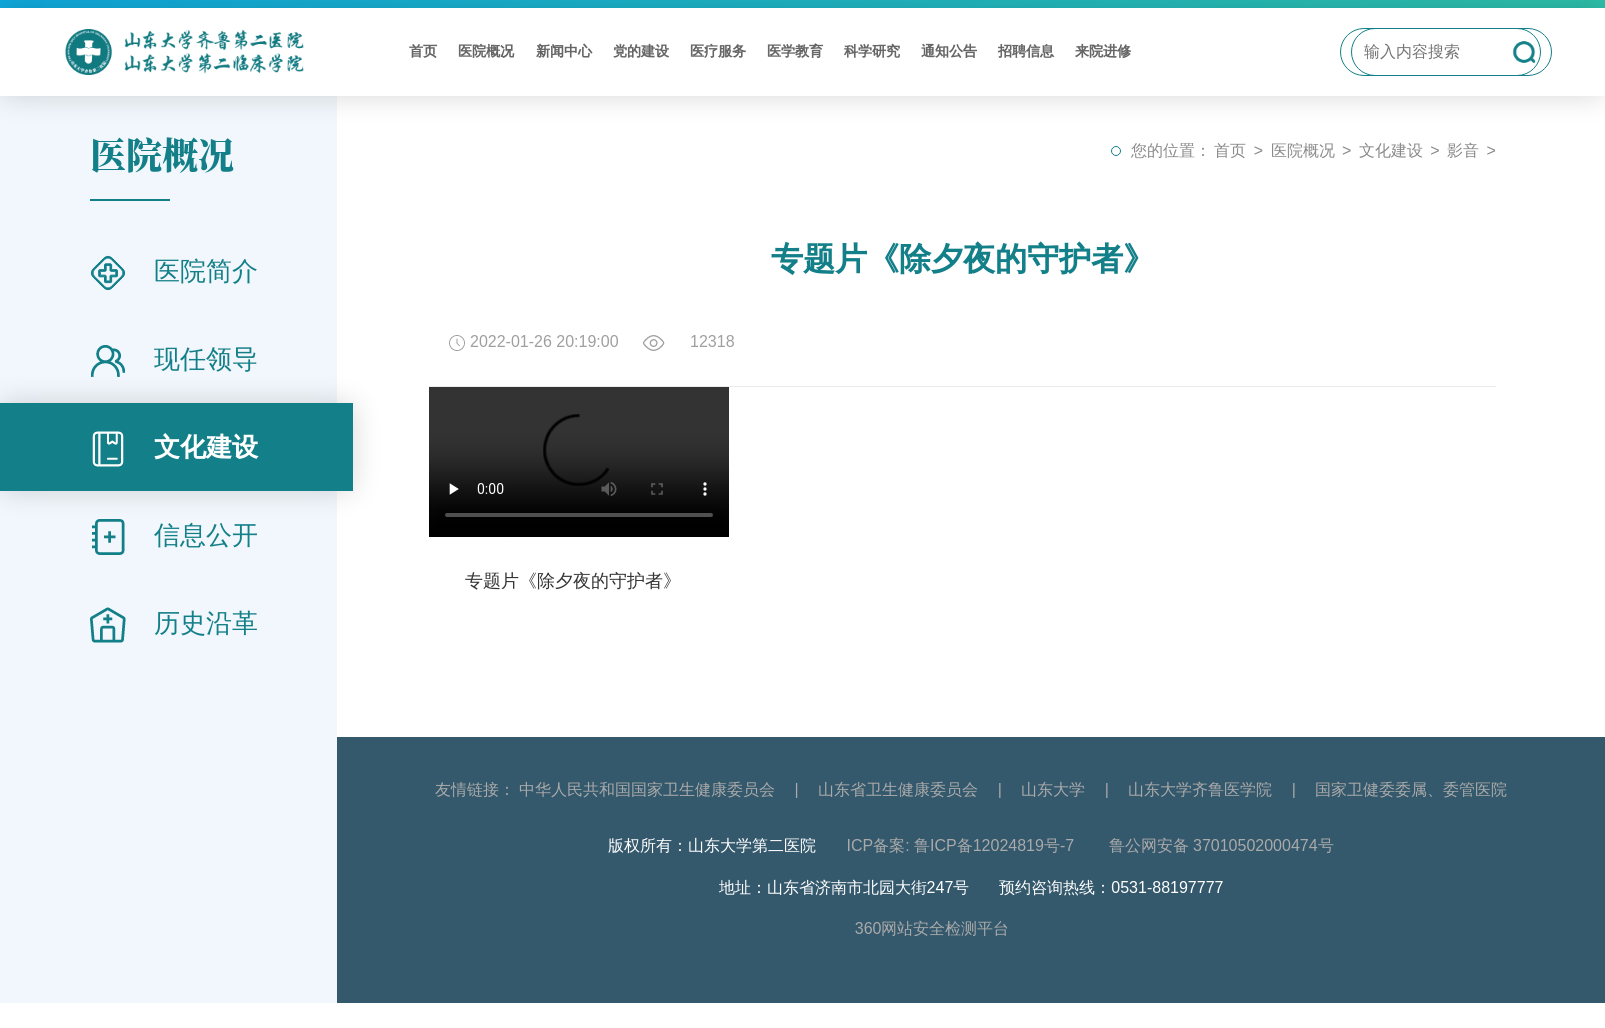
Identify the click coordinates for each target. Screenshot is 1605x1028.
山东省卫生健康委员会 (898, 789)
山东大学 (1053, 789)
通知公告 (949, 51)
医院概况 (486, 51)
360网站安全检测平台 (932, 928)
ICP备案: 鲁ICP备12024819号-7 (962, 845)
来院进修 (1103, 51)
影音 (1463, 150)
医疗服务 (718, 51)
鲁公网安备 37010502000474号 (1221, 845)
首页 (423, 51)
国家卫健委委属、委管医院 (1411, 789)
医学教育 (795, 51)
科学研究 (872, 51)
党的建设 (641, 51)
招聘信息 (1026, 51)
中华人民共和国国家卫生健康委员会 (647, 789)
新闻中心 (564, 51)
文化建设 (1391, 150)
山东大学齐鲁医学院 (1200, 789)
